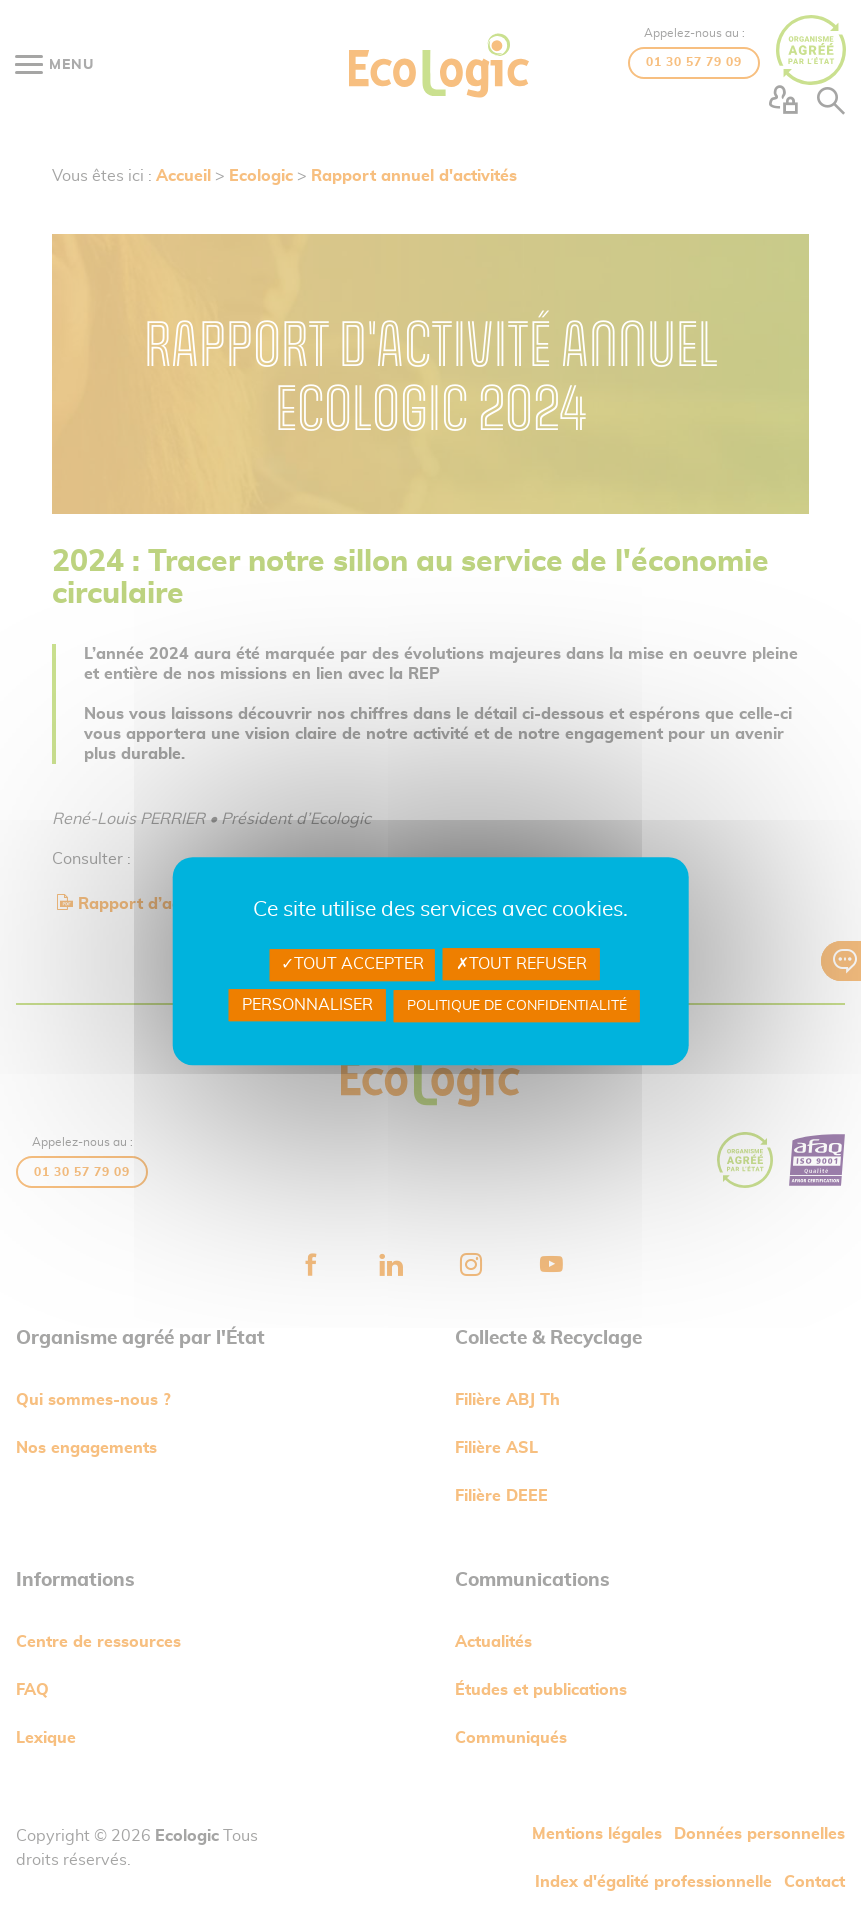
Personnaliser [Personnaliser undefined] (307, 1005)
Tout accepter (352, 964)
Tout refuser (521, 964)
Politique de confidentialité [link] (517, 1006)
